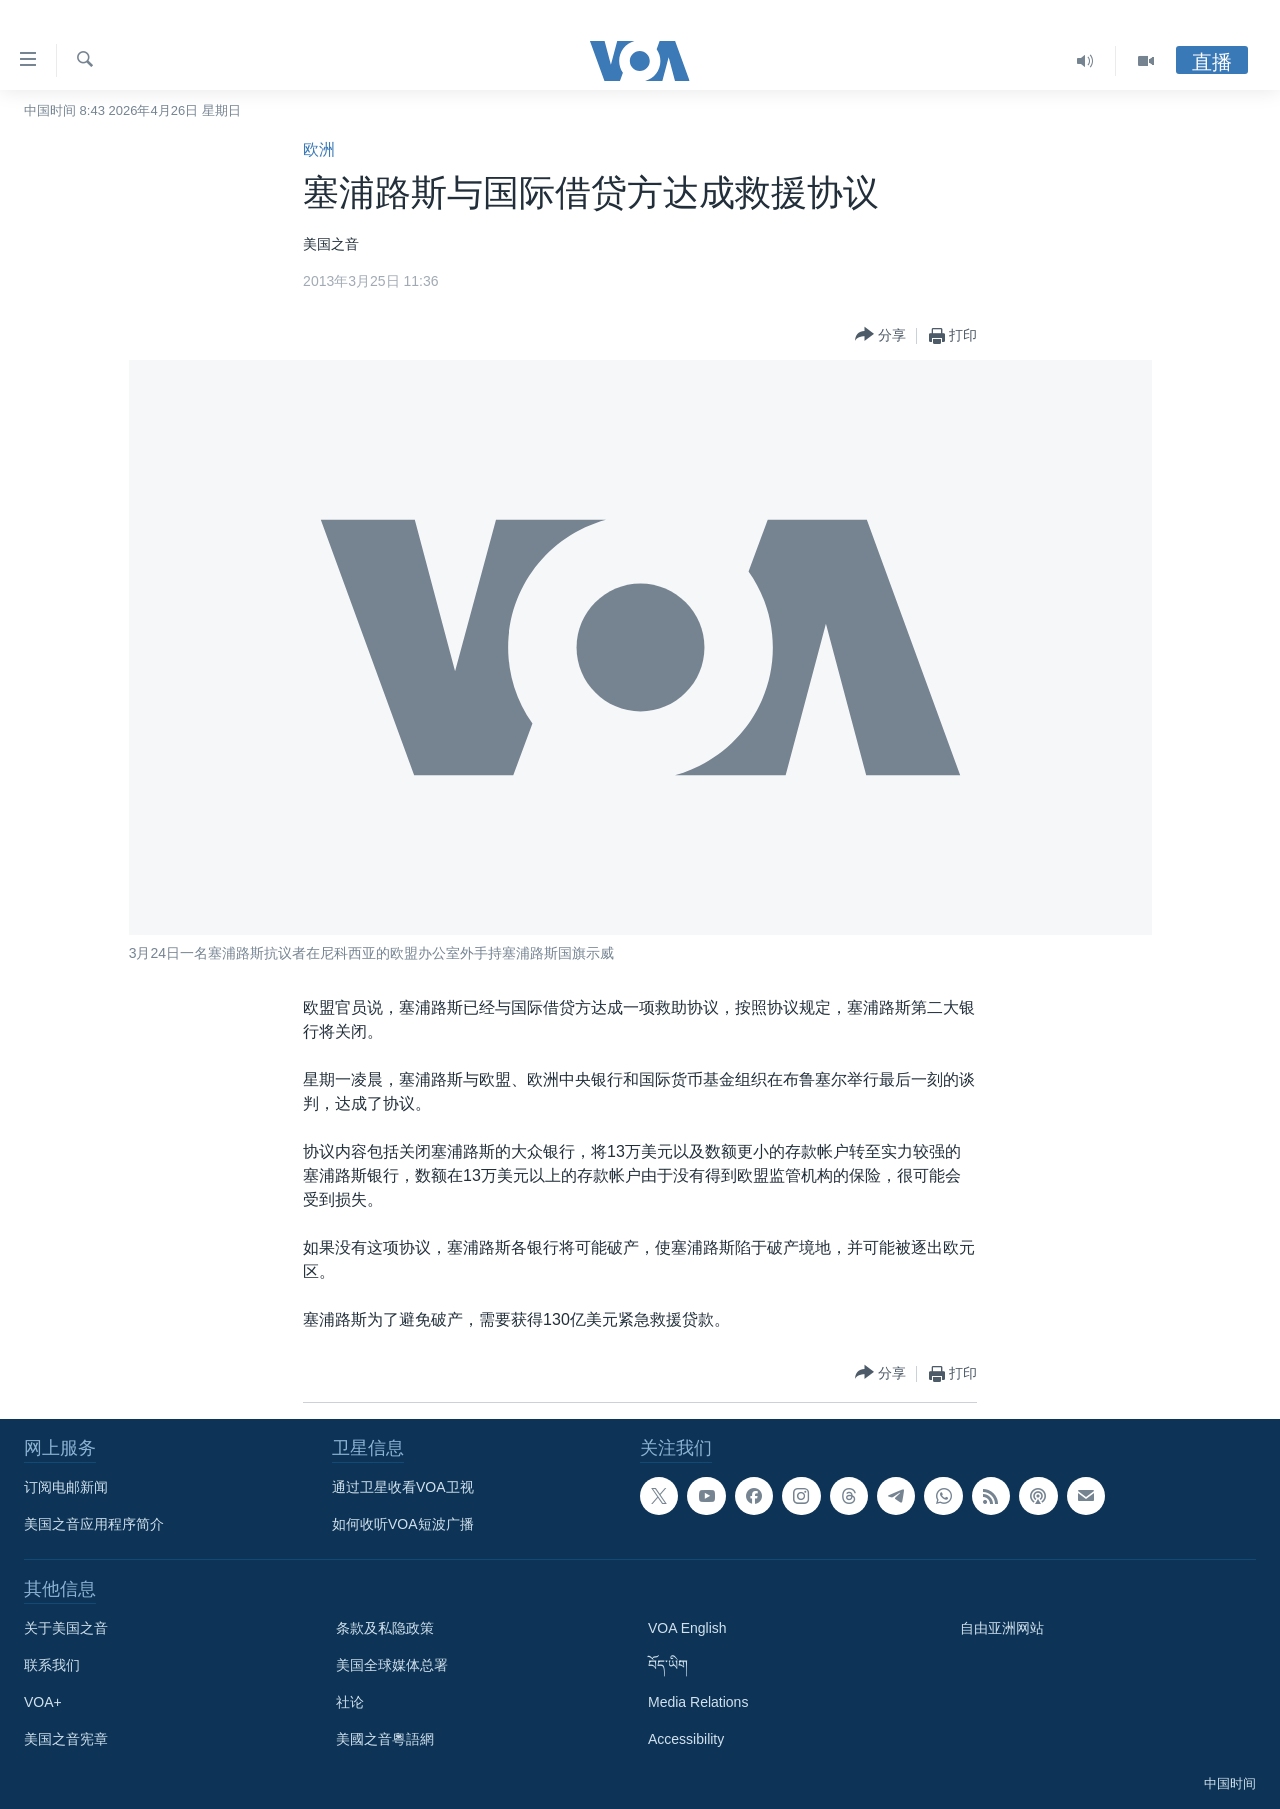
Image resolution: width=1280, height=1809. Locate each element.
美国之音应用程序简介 (94, 1524)
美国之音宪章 (66, 1739)
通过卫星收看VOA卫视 (403, 1487)
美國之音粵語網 (385, 1739)
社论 (350, 1702)
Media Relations (698, 1702)
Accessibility (686, 1739)
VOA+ (43, 1702)
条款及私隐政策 (385, 1628)
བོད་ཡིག (668, 1665)
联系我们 (52, 1665)
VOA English (687, 1628)
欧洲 (319, 149)
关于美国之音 (66, 1628)
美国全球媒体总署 (392, 1665)
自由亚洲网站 (1002, 1628)
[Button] (880, 335)
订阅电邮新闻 (66, 1487)
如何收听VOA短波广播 (403, 1524)
